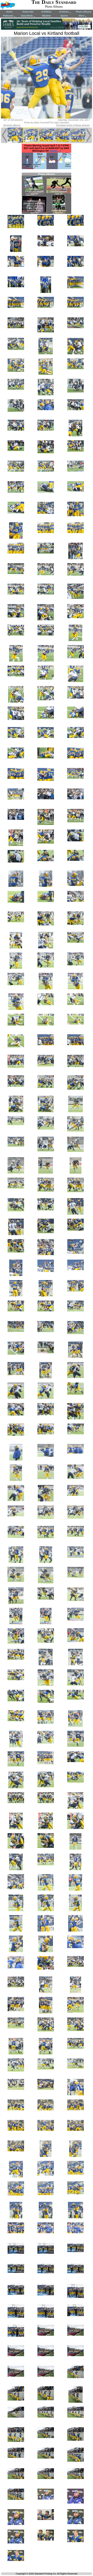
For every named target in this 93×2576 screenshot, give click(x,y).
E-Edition (46, 11)
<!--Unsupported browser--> (46, 193)
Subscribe (27, 11)
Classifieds (28, 16)
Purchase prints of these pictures (73, 125)
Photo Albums (83, 11)
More (83, 16)
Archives (65, 12)
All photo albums (11, 125)
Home (9, 11)
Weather (46, 15)
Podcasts (9, 16)
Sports (64, 15)
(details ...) (55, 150)
